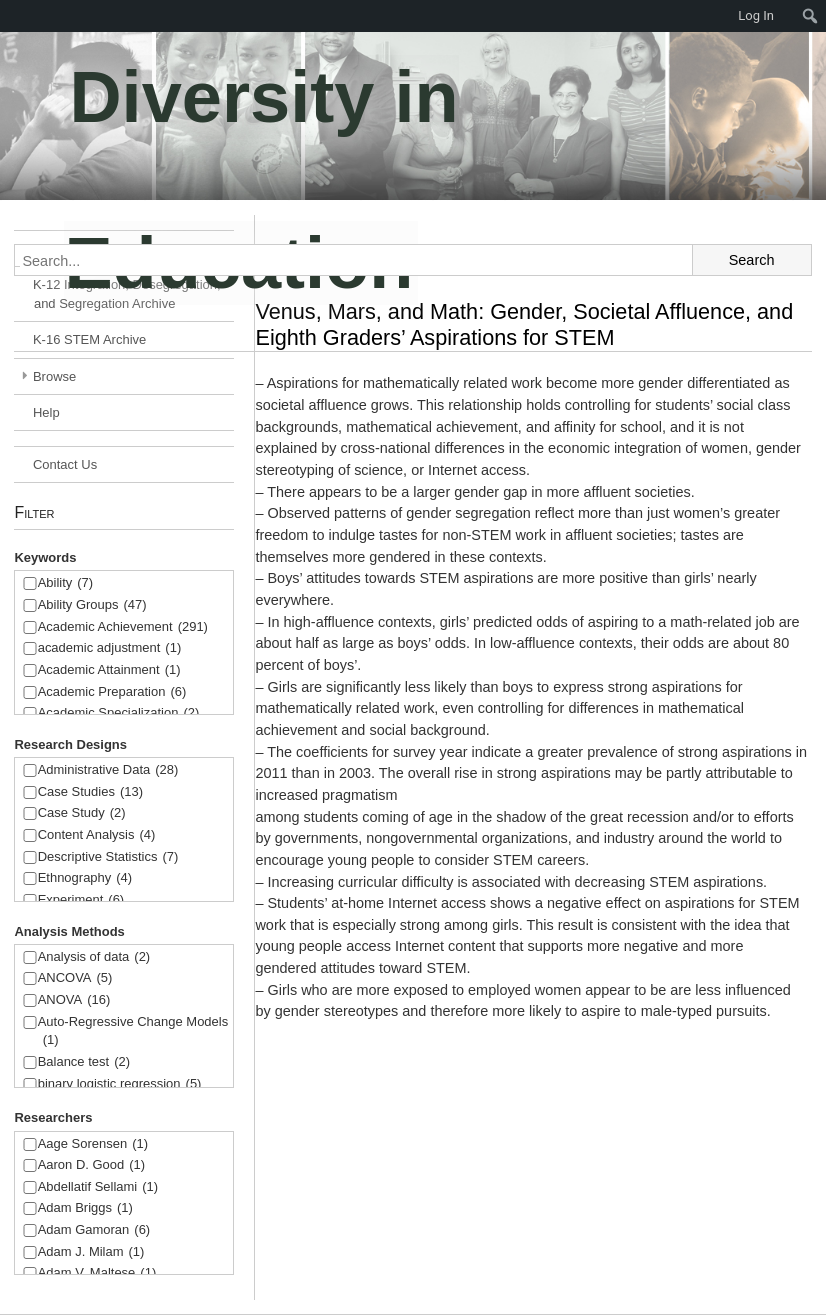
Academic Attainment (109, 670)
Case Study (82, 813)
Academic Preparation (112, 692)
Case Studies (90, 792)
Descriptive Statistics (108, 857)
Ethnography (85, 878)
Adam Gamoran (94, 1230)
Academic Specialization (119, 713)
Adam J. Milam (91, 1252)
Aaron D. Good (92, 1165)
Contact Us (65, 464)
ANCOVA (75, 978)
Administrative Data (108, 770)
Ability (66, 583)
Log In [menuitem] (756, 15)
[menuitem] (810, 16)
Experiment (81, 900)
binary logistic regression (120, 1084)
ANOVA (74, 1000)
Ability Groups (92, 605)
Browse (54, 376)
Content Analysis (97, 835)
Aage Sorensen (93, 1144)
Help (46, 412)
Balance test (84, 1062)
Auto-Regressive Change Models (133, 1032)
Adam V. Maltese (97, 1273)
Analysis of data (94, 957)
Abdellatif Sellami (98, 1187)
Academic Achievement (123, 627)
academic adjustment (110, 648)
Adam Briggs (85, 1208)
